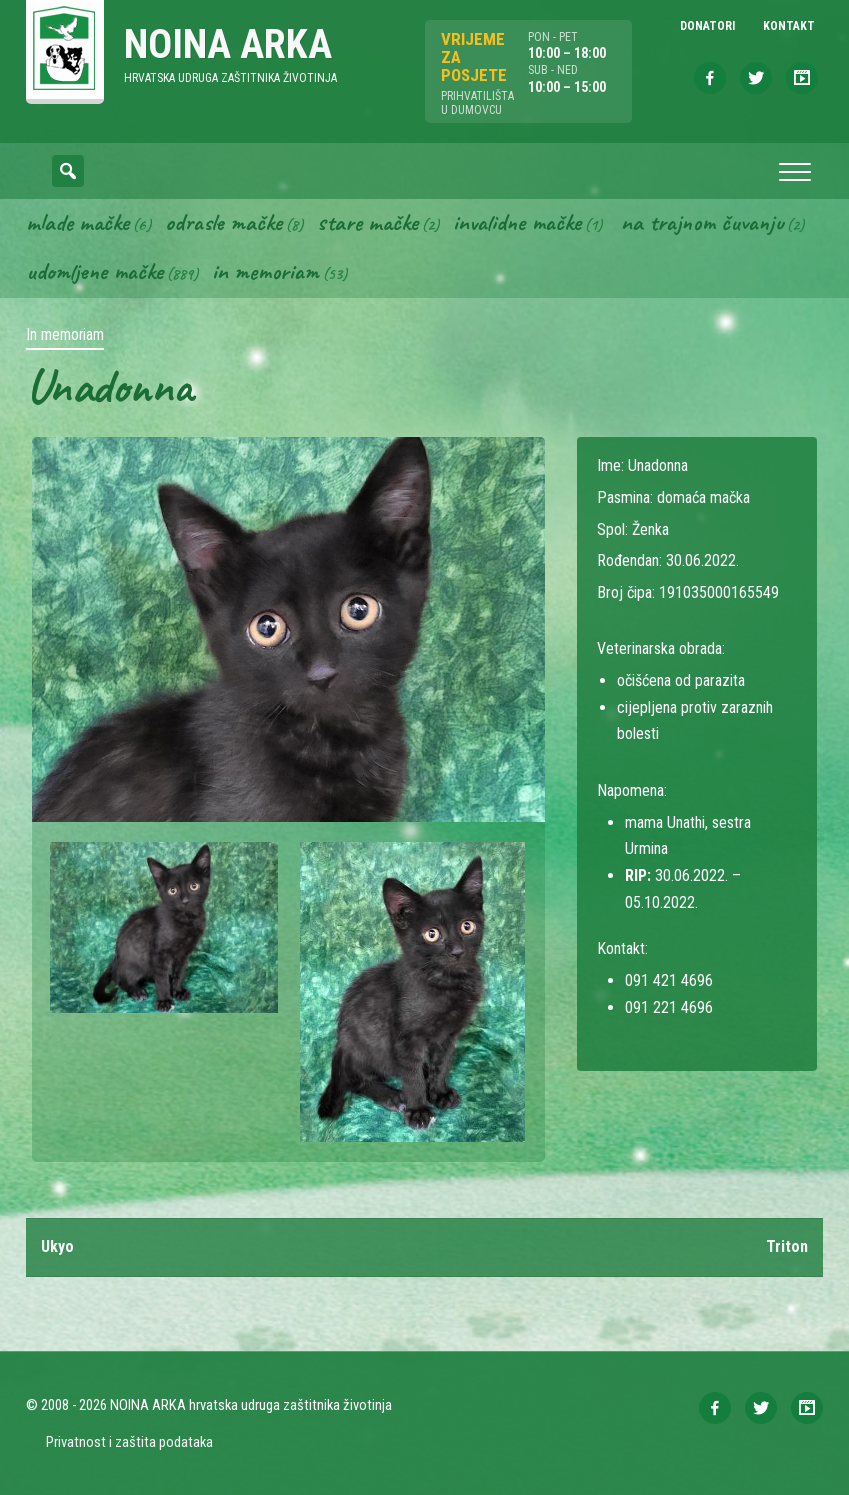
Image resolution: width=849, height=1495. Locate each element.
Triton (787, 1246)
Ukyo (57, 1246)
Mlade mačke (77, 222)
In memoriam (265, 271)
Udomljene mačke (94, 271)
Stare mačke (367, 222)
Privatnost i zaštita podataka (129, 1442)
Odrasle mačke (223, 222)
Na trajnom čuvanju (702, 222)
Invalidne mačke (517, 222)
